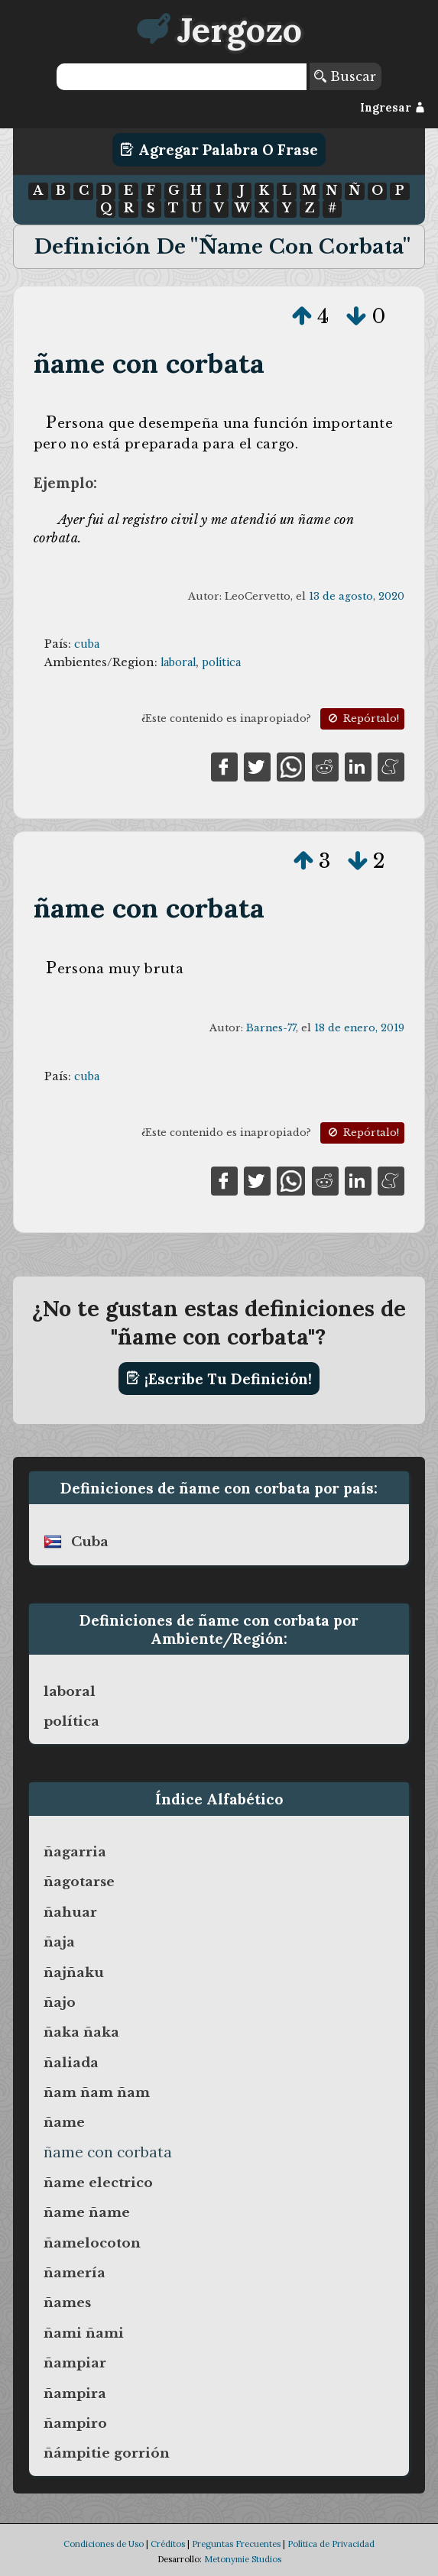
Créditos (168, 2544)
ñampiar (75, 2362)
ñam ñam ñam (97, 2092)
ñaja (59, 1942)
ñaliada (71, 2062)
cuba (86, 644)
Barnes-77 (271, 1028)
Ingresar (392, 108)
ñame (64, 2122)
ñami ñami (84, 2333)
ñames (67, 2302)
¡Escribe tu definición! (219, 1378)
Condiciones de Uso (103, 2544)
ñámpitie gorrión (107, 2453)
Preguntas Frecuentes (236, 2544)
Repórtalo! (362, 718)
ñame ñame (87, 2212)
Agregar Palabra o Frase (219, 150)
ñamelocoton (92, 2243)
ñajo (60, 2002)
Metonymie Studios (242, 2559)
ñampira (75, 2393)
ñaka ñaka (81, 2032)
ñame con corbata (149, 363)
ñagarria (75, 1851)
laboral (178, 662)
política (221, 662)
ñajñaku (74, 1972)
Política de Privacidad (331, 2544)
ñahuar (70, 1912)
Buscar (345, 76)
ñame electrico (98, 2182)
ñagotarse (79, 1881)
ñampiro (75, 2423)
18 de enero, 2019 (359, 1028)
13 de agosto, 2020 (356, 596)
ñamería (74, 2272)
